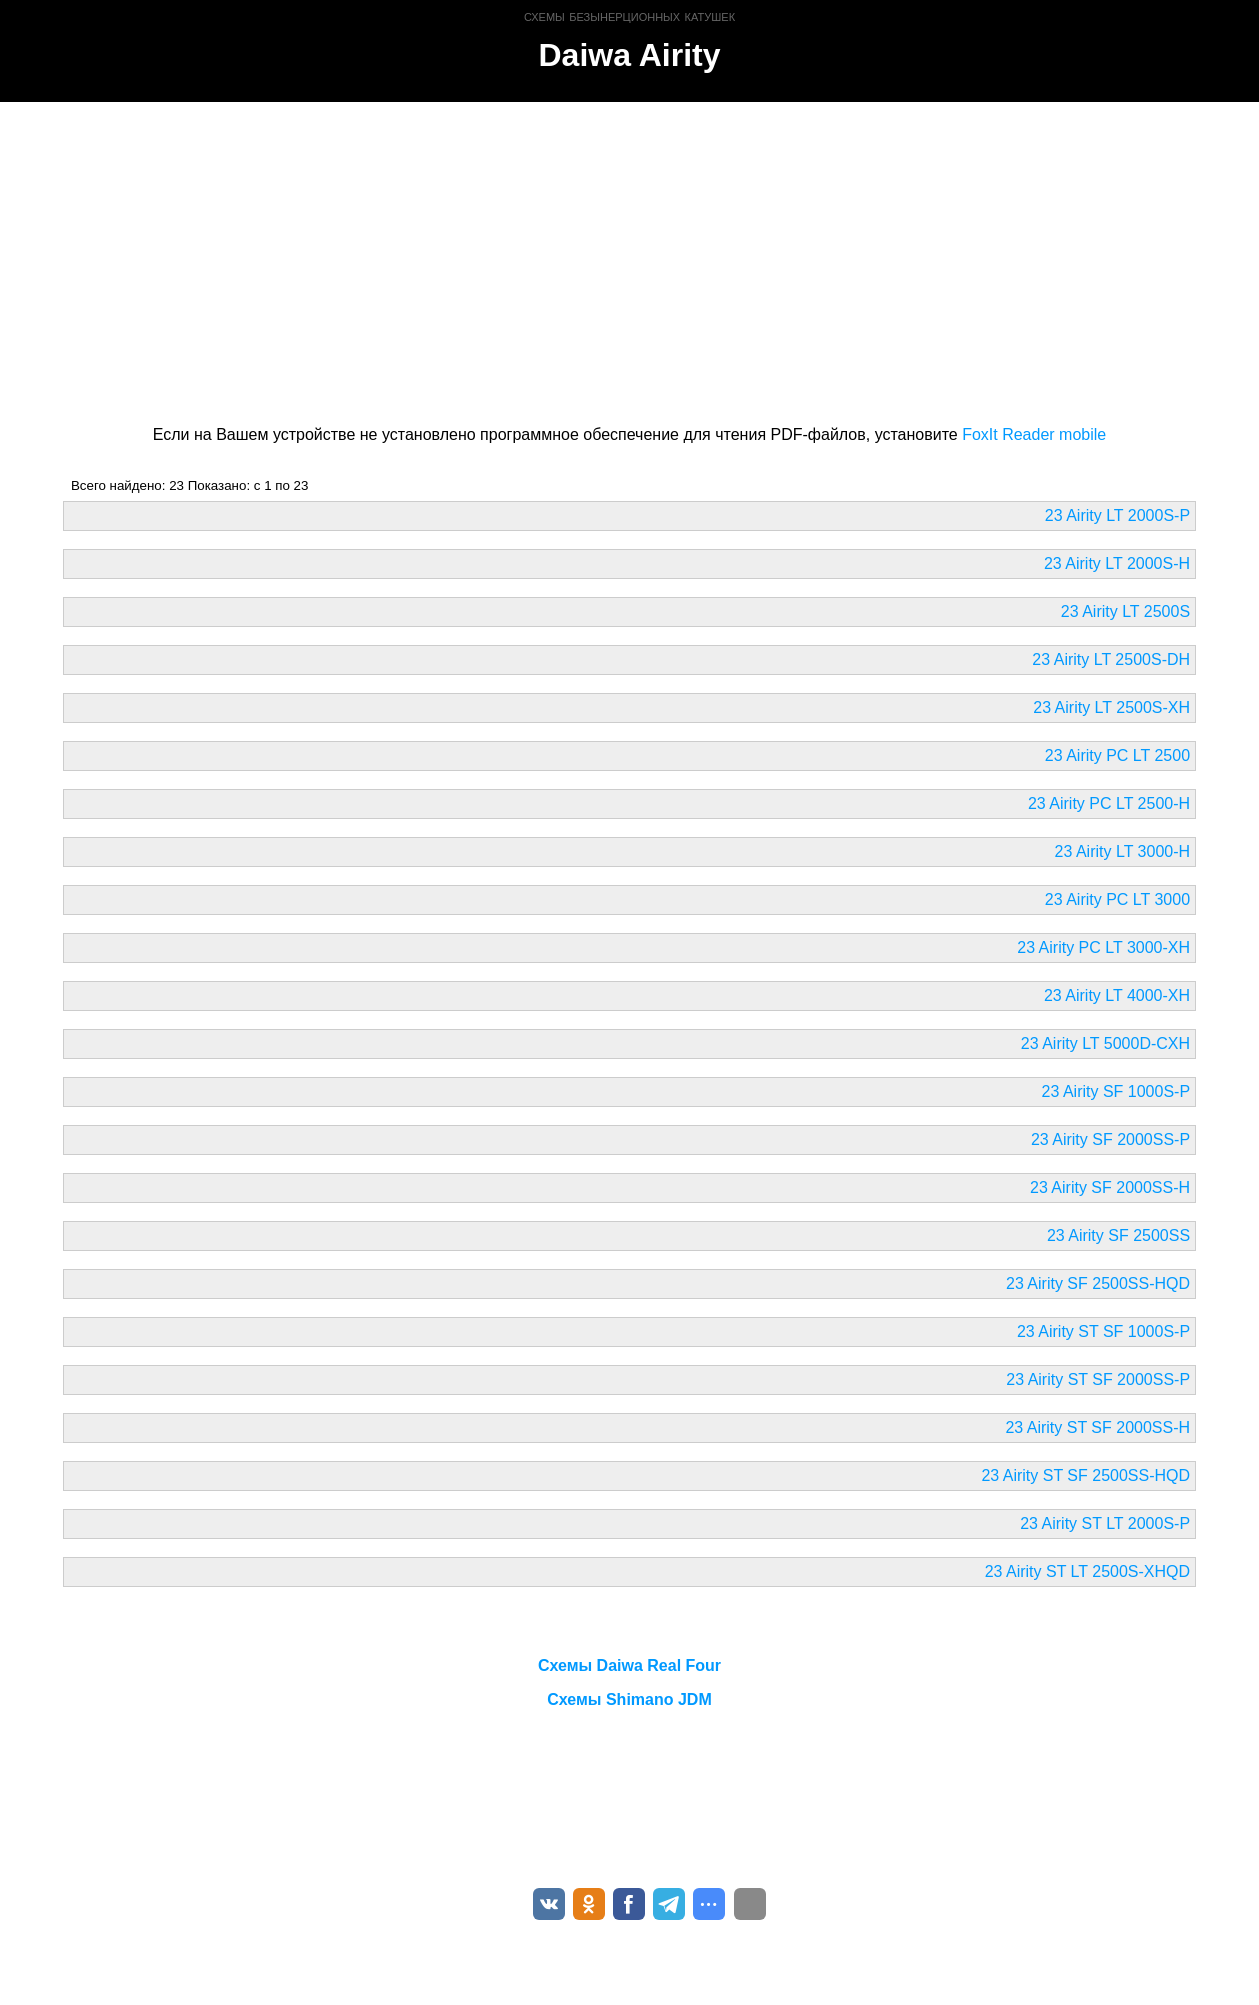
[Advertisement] (629, 260)
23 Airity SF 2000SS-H (1110, 1187)
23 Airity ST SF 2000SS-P (1098, 1379)
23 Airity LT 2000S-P (1117, 515)
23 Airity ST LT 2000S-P (1105, 1523)
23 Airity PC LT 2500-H (1109, 803)
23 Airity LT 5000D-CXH (1105, 1043)
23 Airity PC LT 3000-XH (1103, 947)
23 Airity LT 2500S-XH (1111, 707)
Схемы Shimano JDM (629, 1699)
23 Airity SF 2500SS (1118, 1235)
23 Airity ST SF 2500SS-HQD (1085, 1475)
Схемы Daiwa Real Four (629, 1665)
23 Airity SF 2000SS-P (1110, 1139)
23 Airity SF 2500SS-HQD (1098, 1283)
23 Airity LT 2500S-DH (1111, 659)
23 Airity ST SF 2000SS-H (1097, 1427)
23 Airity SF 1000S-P (1116, 1091)
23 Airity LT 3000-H (1122, 851)
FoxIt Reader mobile (1034, 434)
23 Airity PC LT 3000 (1117, 899)
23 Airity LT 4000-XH (1117, 995)
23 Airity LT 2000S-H (1117, 563)
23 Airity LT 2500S (1125, 611)
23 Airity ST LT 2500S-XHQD (1087, 1571)
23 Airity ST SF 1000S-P (1103, 1331)
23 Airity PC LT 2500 (1117, 755)
